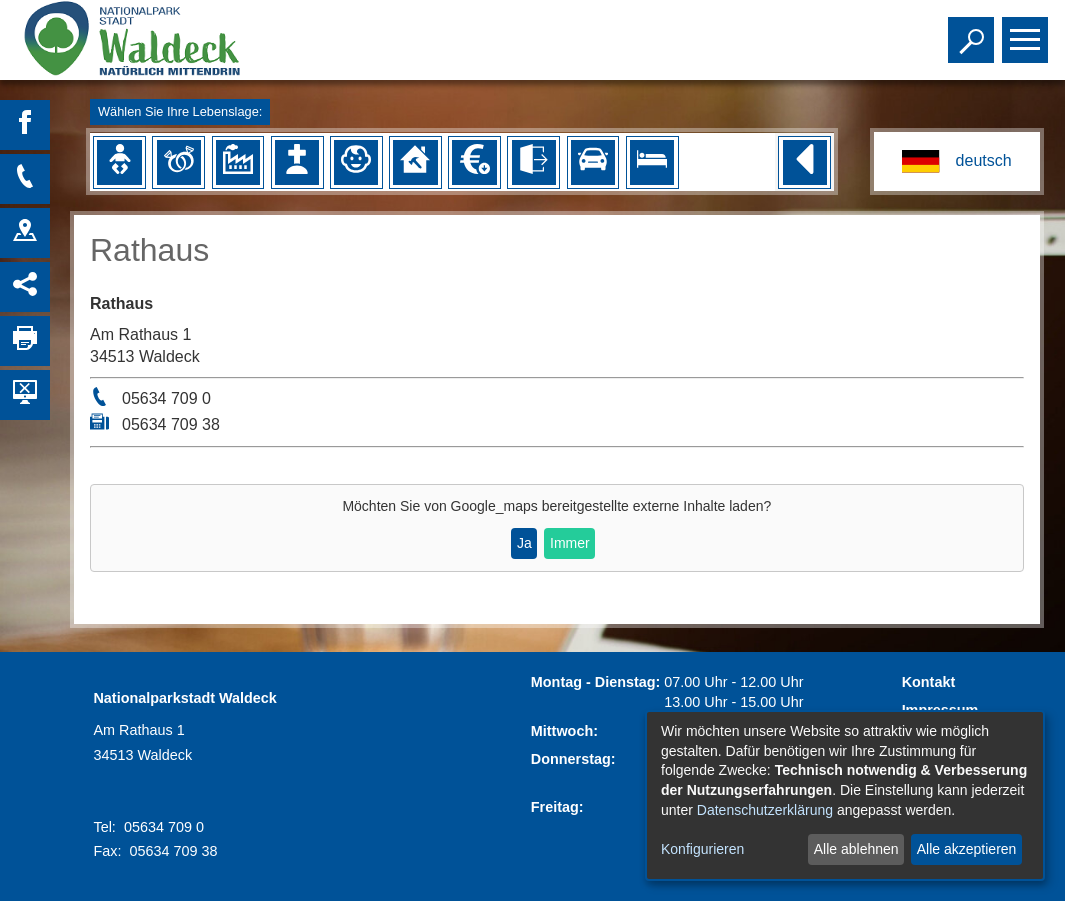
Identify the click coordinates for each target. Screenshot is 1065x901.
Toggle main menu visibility (1027, 31)
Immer (570, 543)
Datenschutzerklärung (765, 810)
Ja (524, 543)
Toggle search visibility (973, 31)
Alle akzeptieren (967, 849)
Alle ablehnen (856, 849)
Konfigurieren (702, 849)
